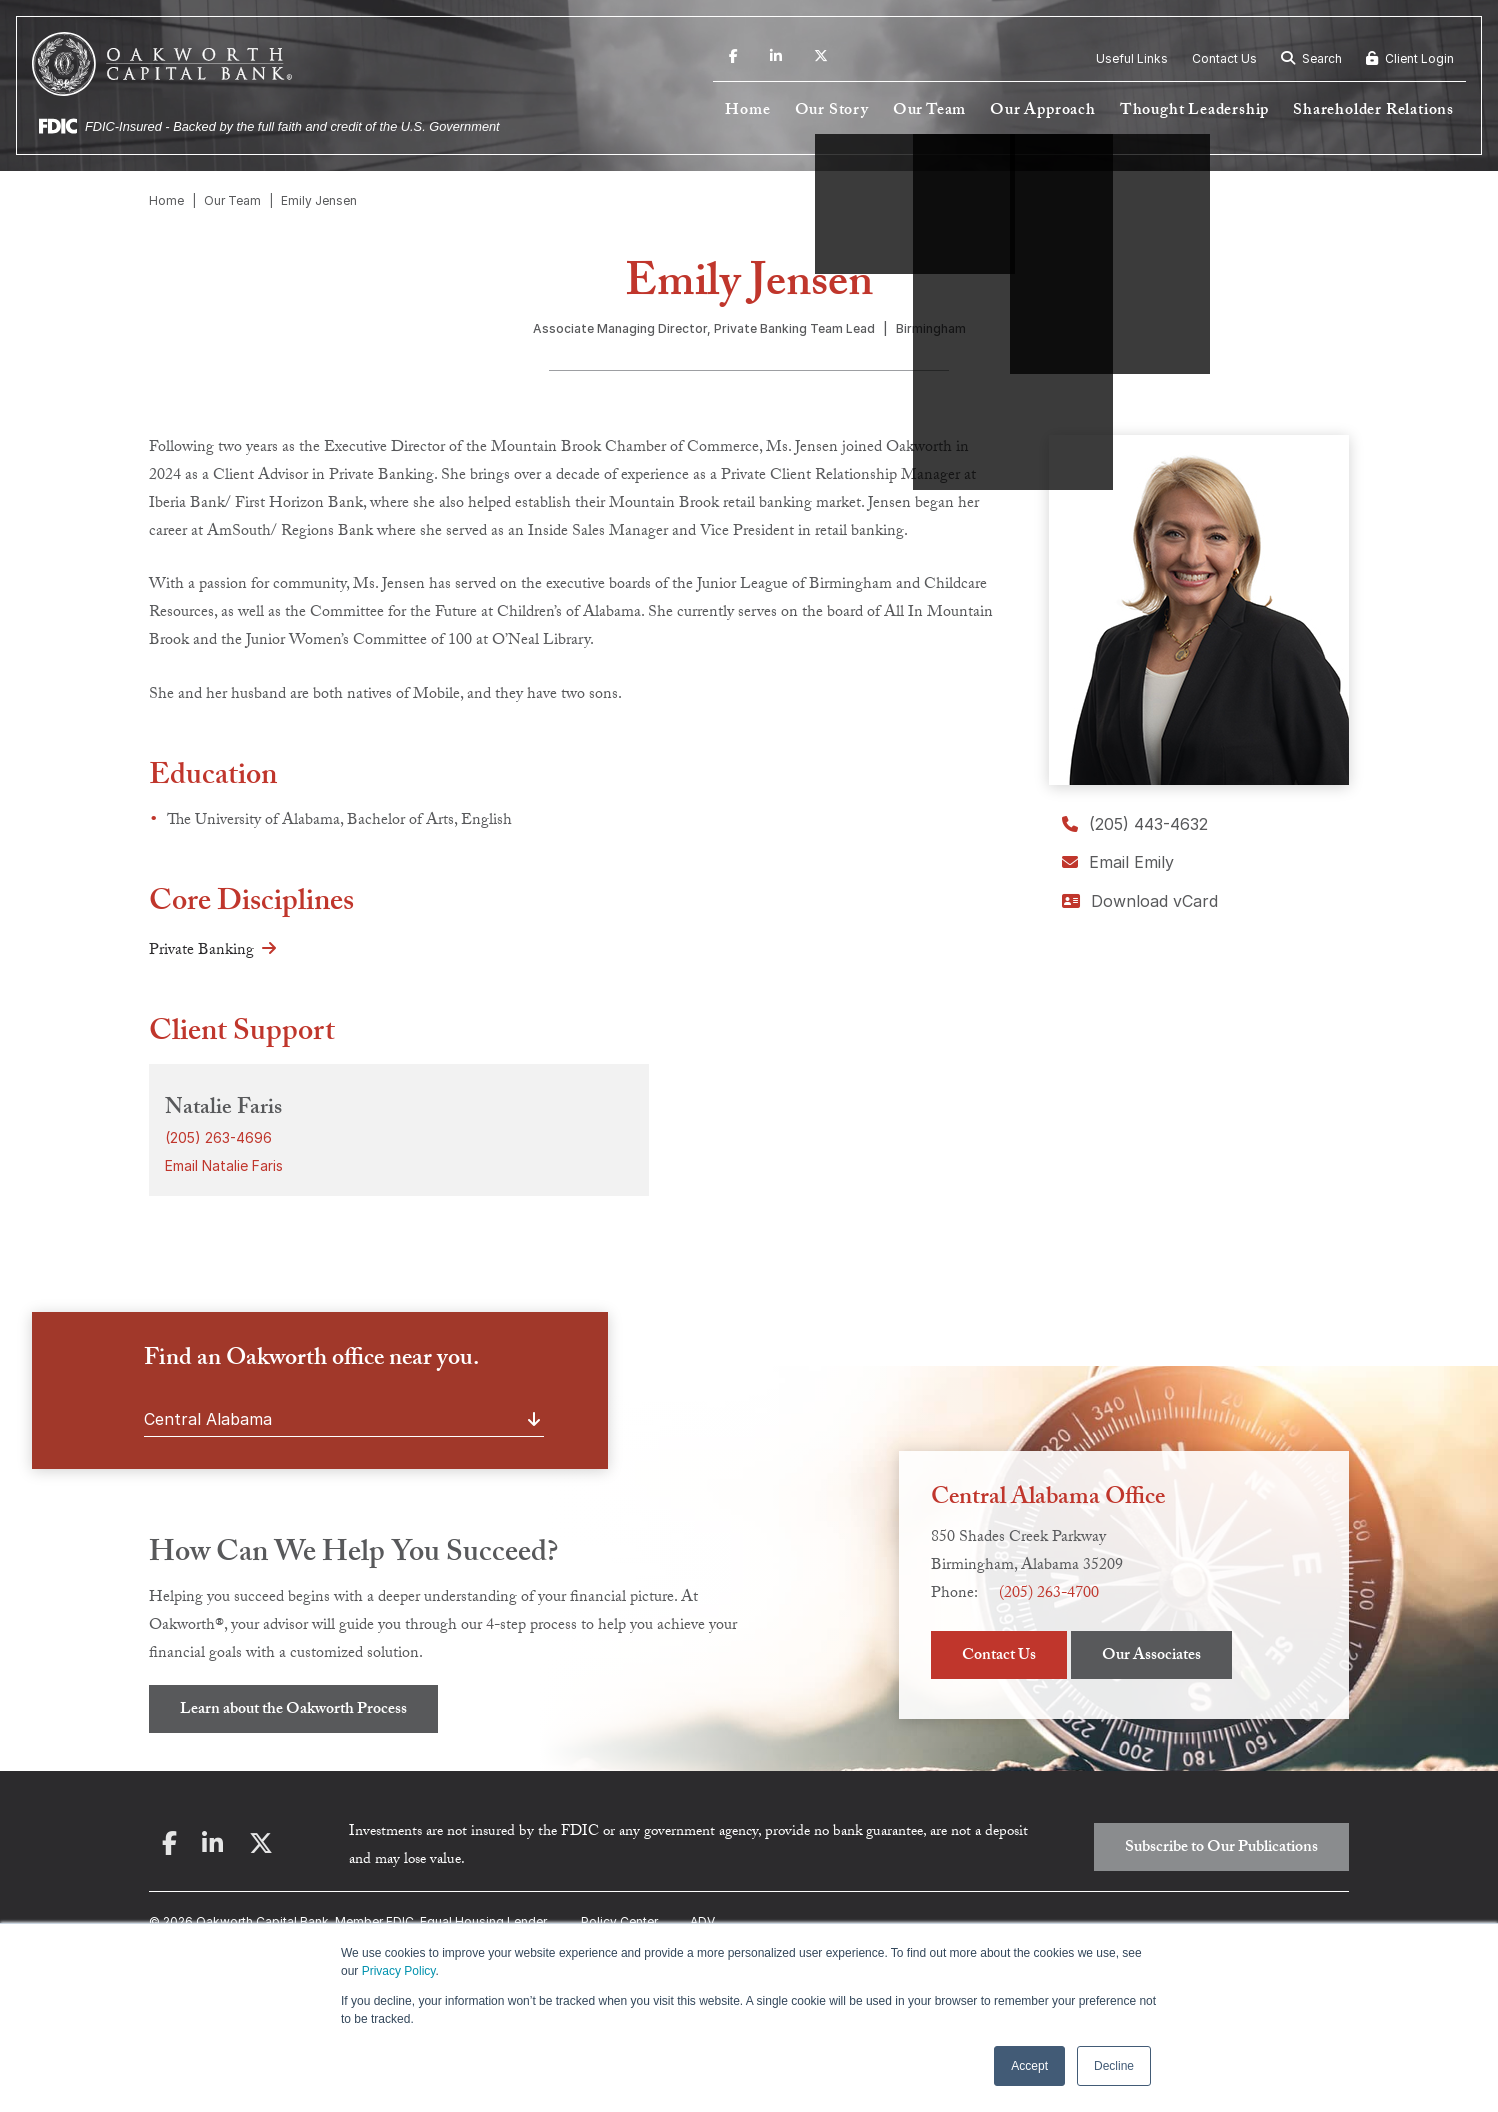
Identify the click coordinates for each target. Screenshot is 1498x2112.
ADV (702, 1921)
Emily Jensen (319, 200)
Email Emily (1118, 862)
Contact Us (1224, 58)
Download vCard (1140, 901)
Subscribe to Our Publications (1221, 1848)
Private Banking (201, 951)
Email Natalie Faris (224, 1165)
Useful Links (1132, 58)
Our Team (929, 111)
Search (1311, 58)
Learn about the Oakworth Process (293, 1710)
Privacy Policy (399, 1971)
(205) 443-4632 (1135, 824)
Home (747, 111)
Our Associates (1151, 1656)
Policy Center (619, 1921)
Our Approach (1043, 111)
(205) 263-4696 (218, 1137)
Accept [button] (1029, 2066)
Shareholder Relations (1373, 111)
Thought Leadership (1194, 111)
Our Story (832, 111)
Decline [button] (1114, 2066)
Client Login (1410, 58)
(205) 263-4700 (1049, 1594)
